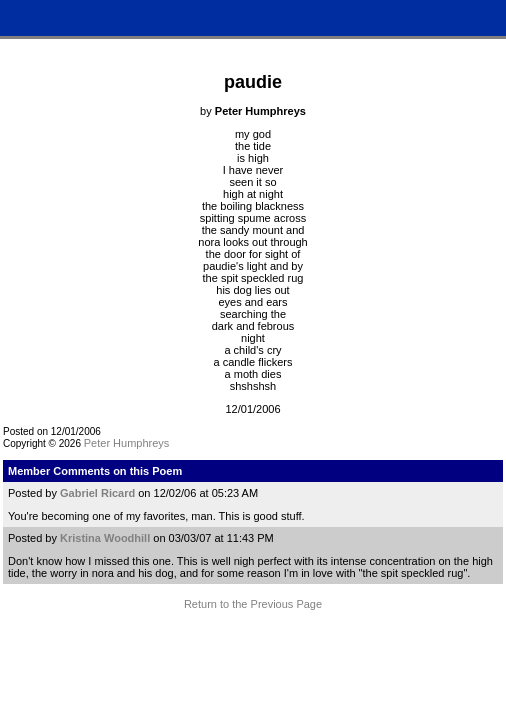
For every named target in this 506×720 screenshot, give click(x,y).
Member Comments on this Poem (95, 471)
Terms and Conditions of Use (252, 648)
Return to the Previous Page (253, 604)
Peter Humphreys (127, 443)
